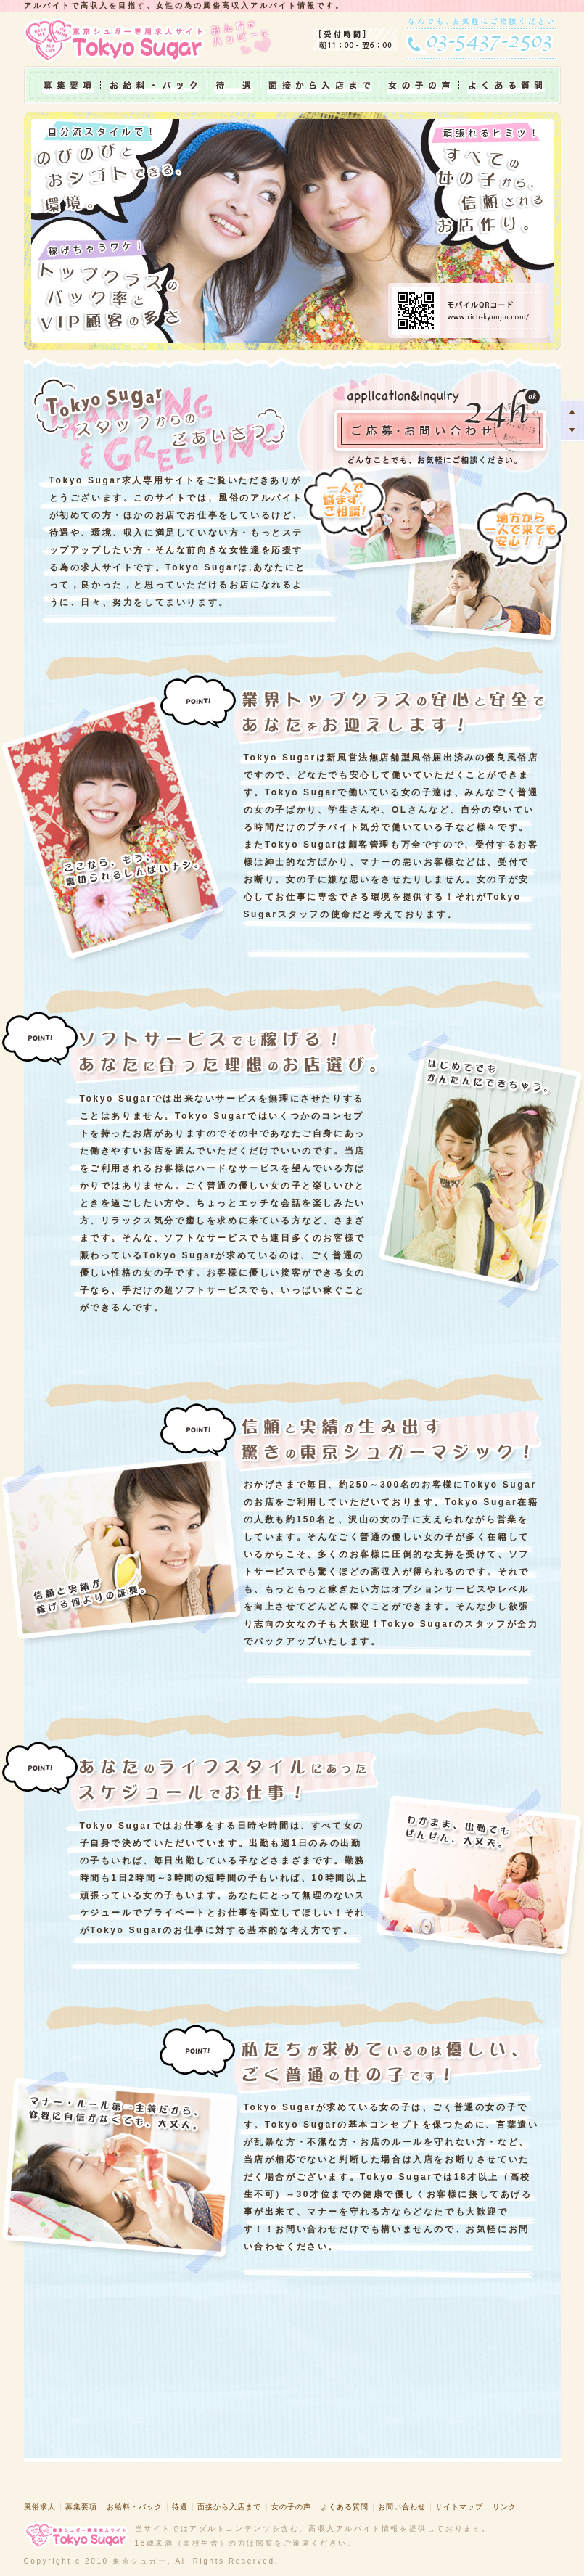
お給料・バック (154, 85)
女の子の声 (419, 85)
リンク (505, 2507)
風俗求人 (40, 2507)
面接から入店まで (319, 85)
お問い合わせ (402, 2507)
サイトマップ (459, 2507)
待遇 (233, 85)
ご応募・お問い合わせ (440, 424)
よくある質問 (510, 85)
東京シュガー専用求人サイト (117, 39)
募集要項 (62, 85)
